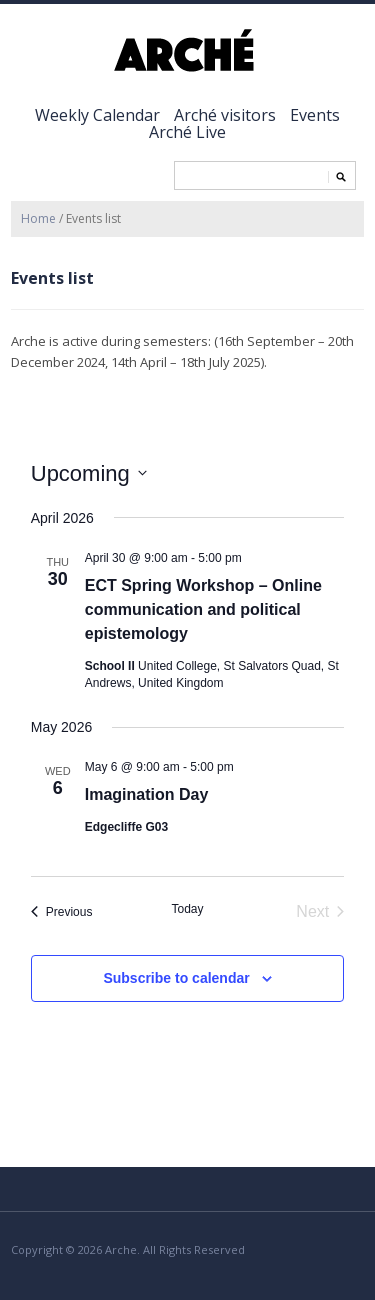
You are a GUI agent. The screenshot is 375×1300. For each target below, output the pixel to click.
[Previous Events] (62, 912)
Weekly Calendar (97, 115)
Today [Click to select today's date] (187, 909)
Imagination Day (147, 794)
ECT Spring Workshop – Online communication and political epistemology (203, 609)
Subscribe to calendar (176, 978)
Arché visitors (225, 115)
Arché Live (187, 132)
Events (315, 115)
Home (38, 218)
